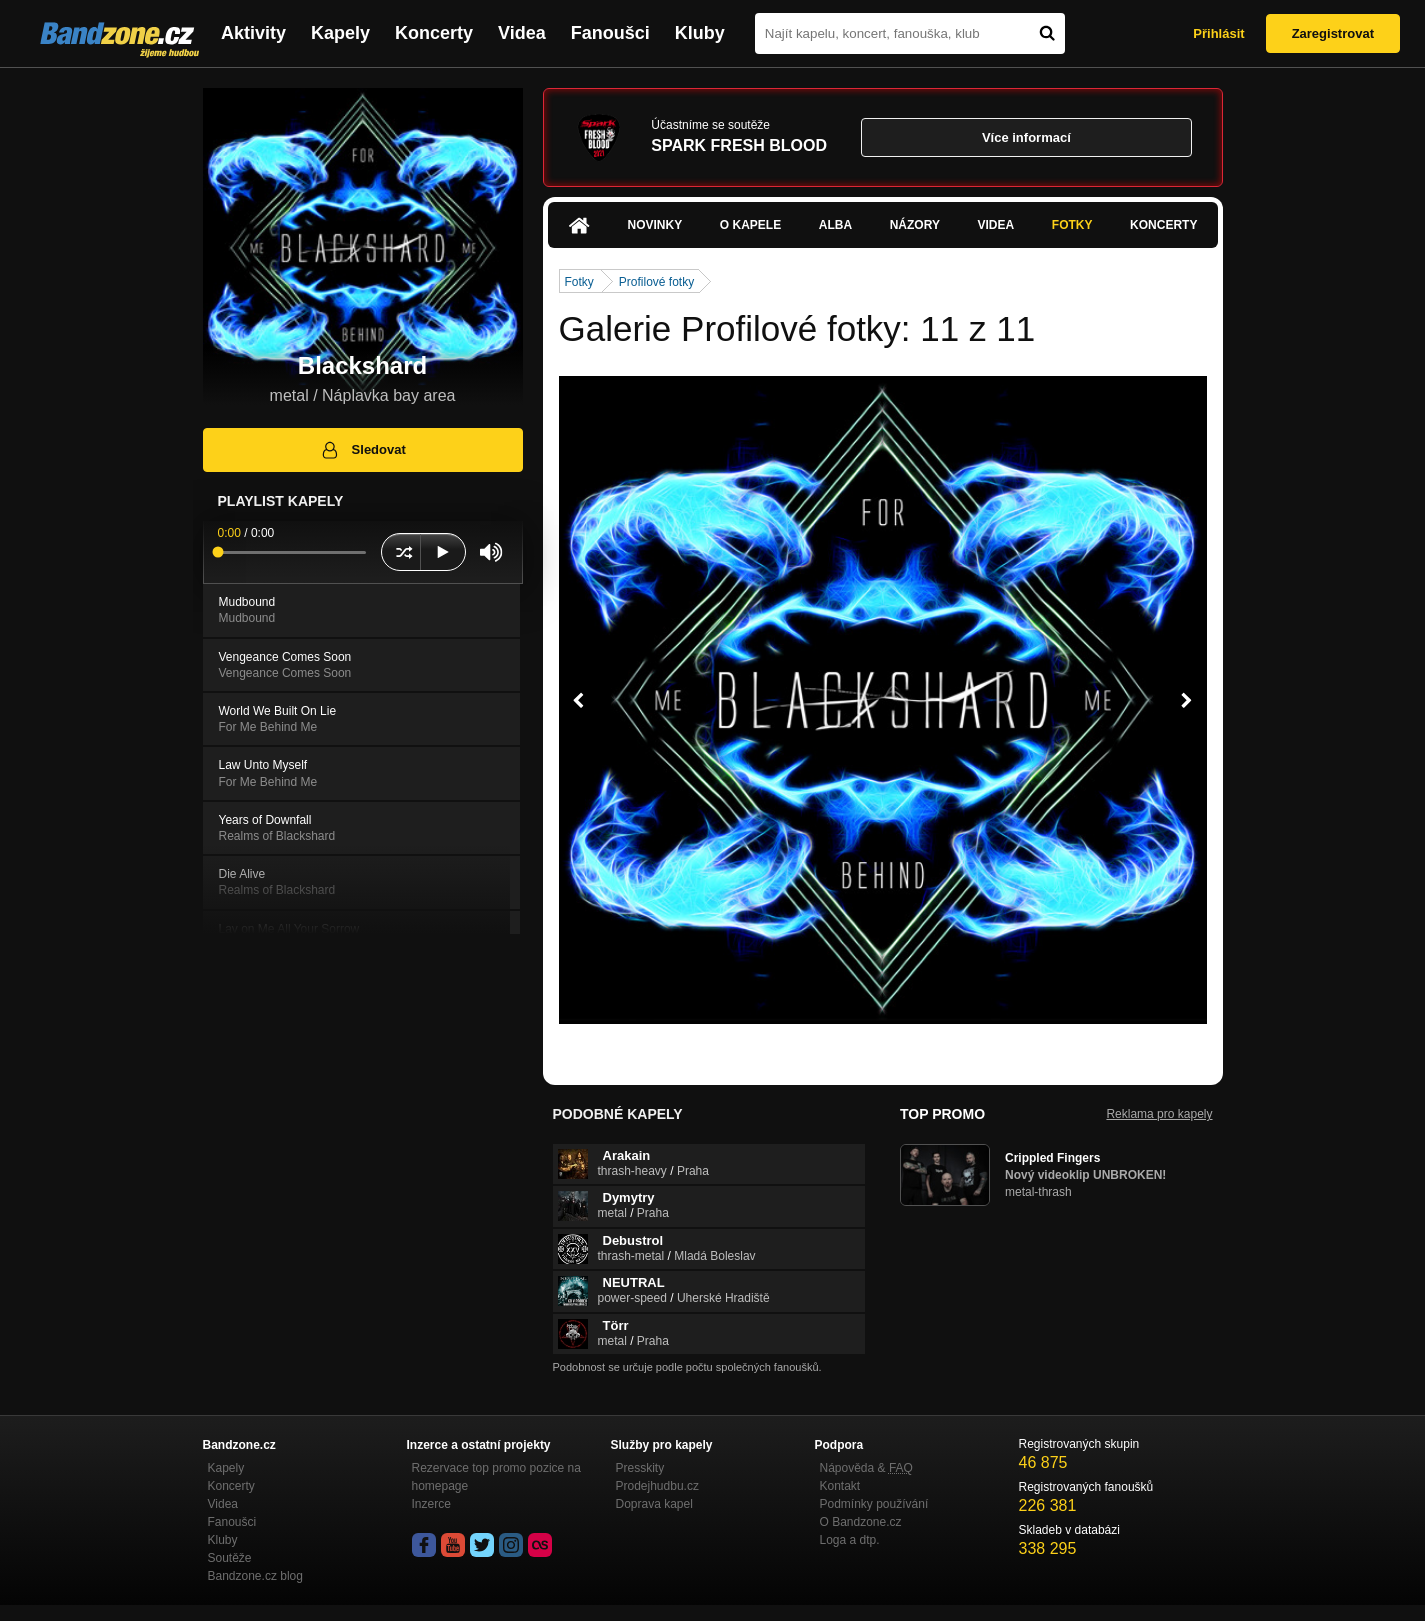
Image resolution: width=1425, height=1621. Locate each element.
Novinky (655, 225)
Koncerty (434, 33)
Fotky (1072, 225)
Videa (522, 33)
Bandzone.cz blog (255, 1576)
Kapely (340, 33)
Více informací (1026, 137)
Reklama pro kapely (1159, 1114)
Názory (915, 225)
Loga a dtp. (850, 1540)
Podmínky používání (874, 1504)
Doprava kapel (654, 1504)
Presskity (640, 1468)
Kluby (700, 33)
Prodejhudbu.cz (657, 1486)
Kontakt (840, 1486)
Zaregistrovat (1333, 33)
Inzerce (431, 1504)
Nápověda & (866, 1468)
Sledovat (362, 450)
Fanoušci (610, 33)
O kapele (750, 225)
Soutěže (230, 1558)
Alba (835, 225)
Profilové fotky (656, 282)
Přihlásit (1218, 33)
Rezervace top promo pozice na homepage (496, 1477)
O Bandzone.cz (861, 1522)
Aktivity (253, 33)
